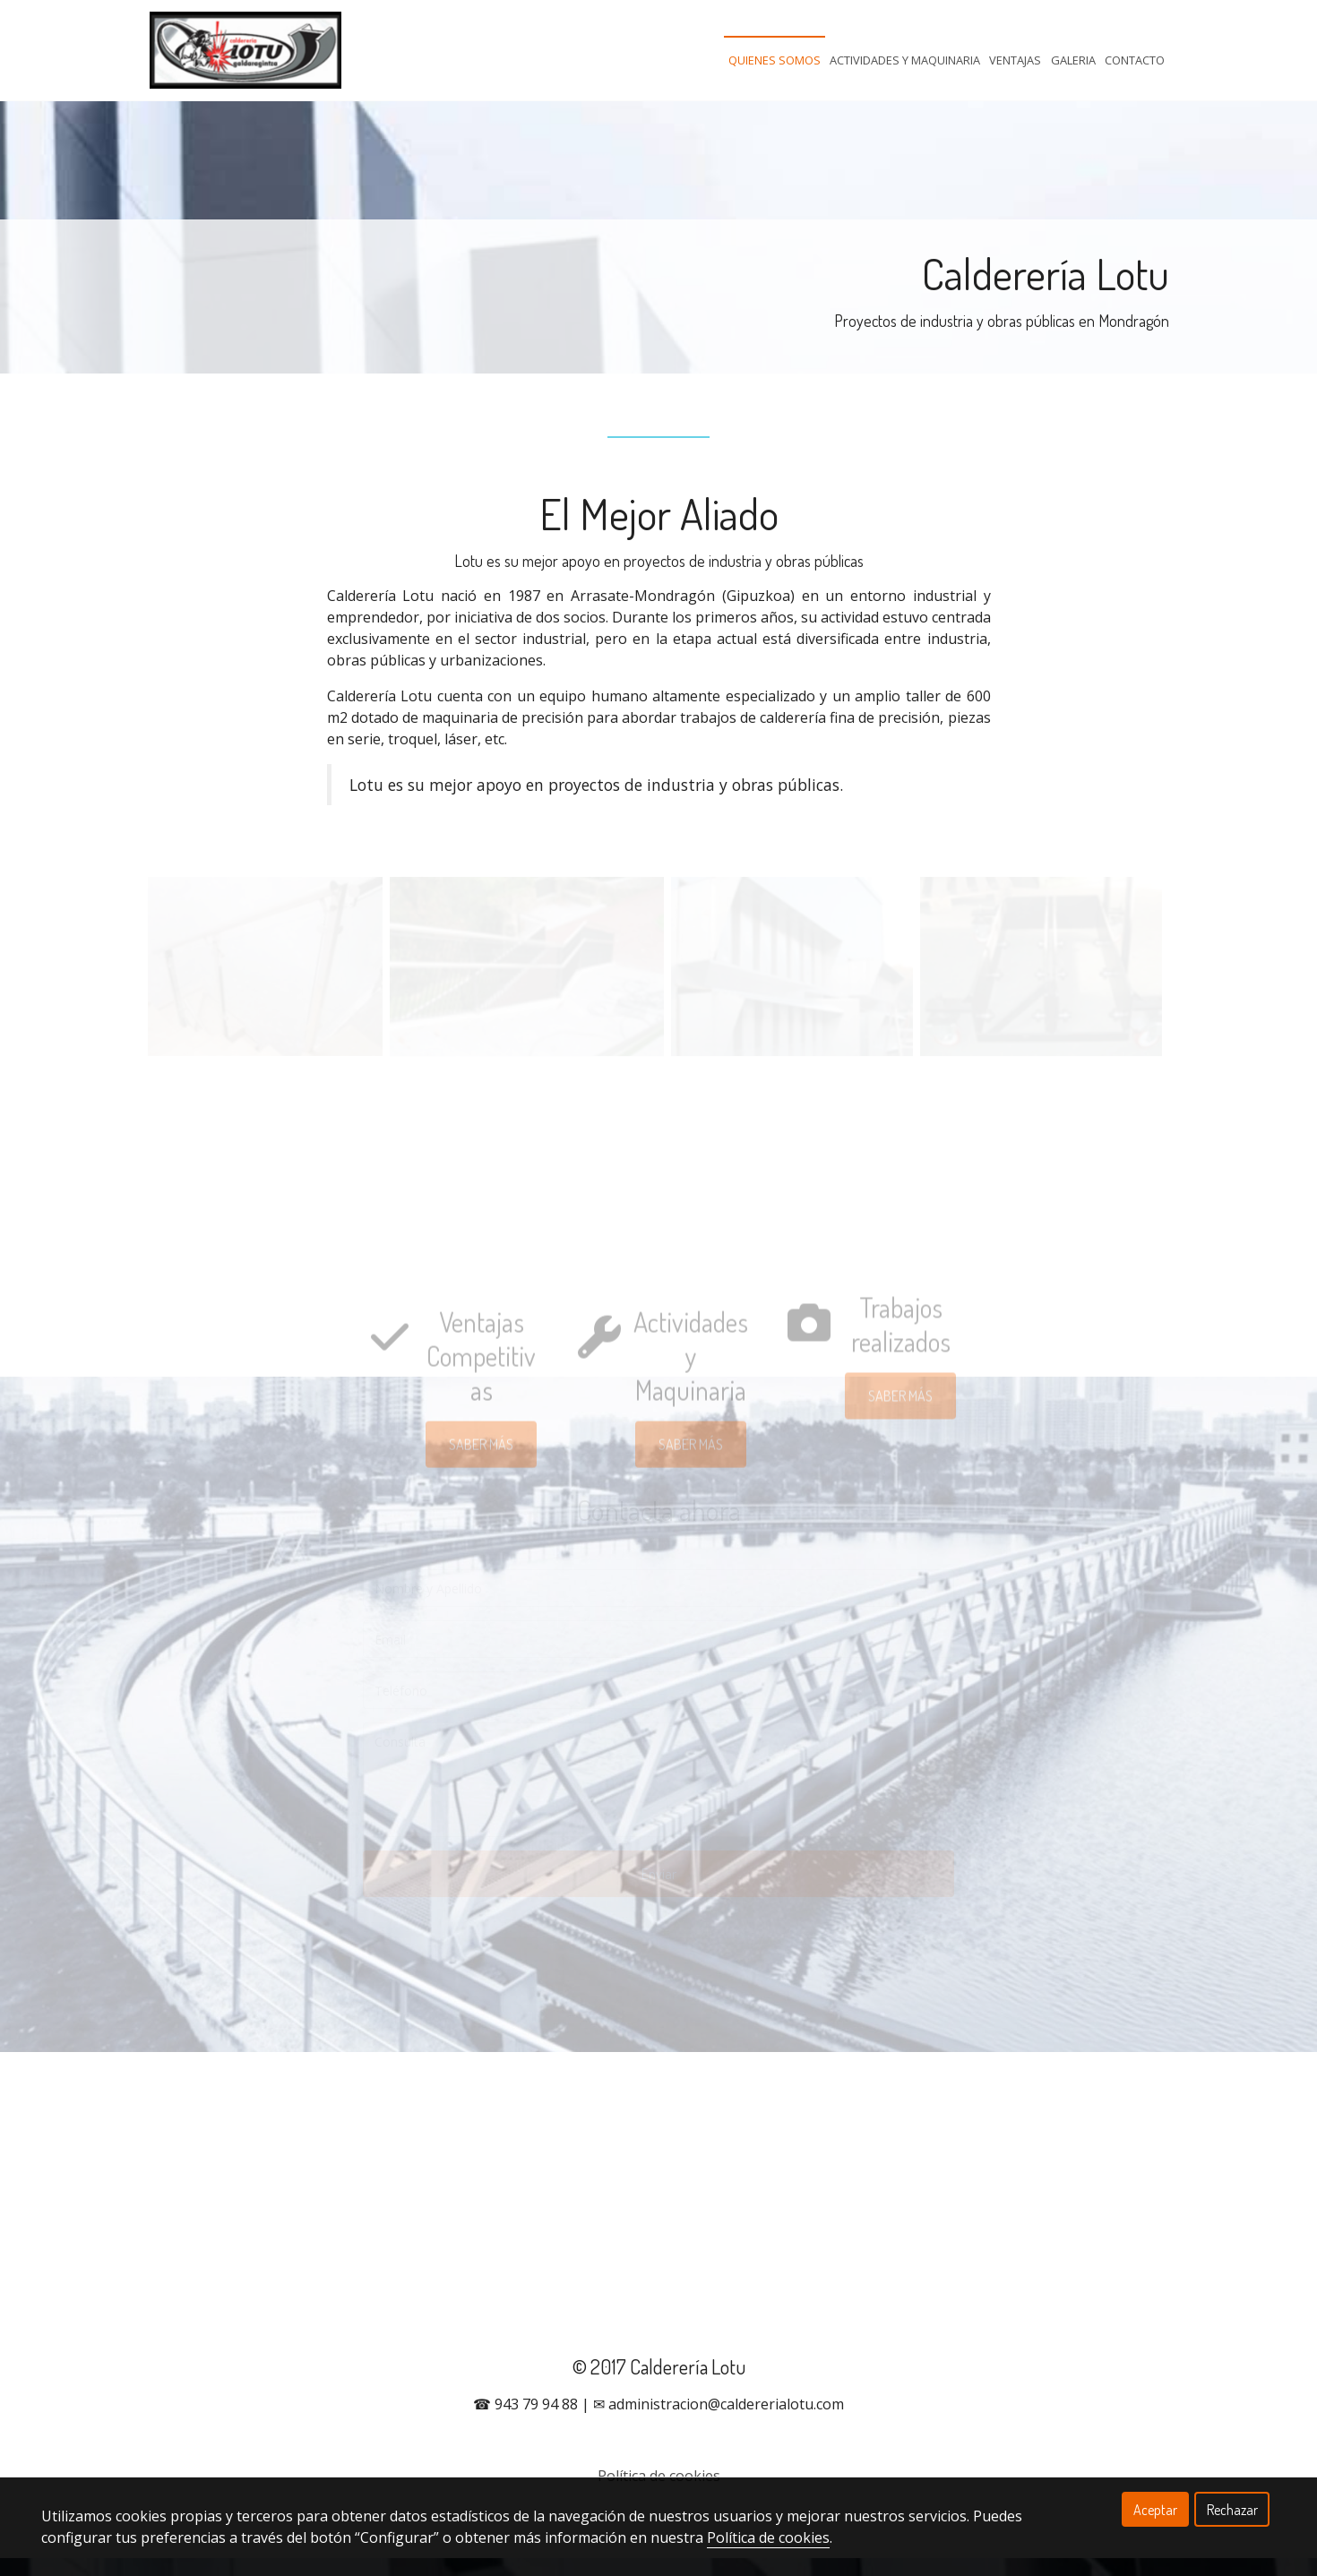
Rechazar (1232, 2510)
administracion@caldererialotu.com (726, 2422)
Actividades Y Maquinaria (905, 60)
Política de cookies (768, 2537)
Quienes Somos (774, 60)
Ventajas (1015, 60)
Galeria (1073, 60)
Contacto (1135, 60)
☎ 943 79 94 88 (525, 2422)
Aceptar (1155, 2510)
